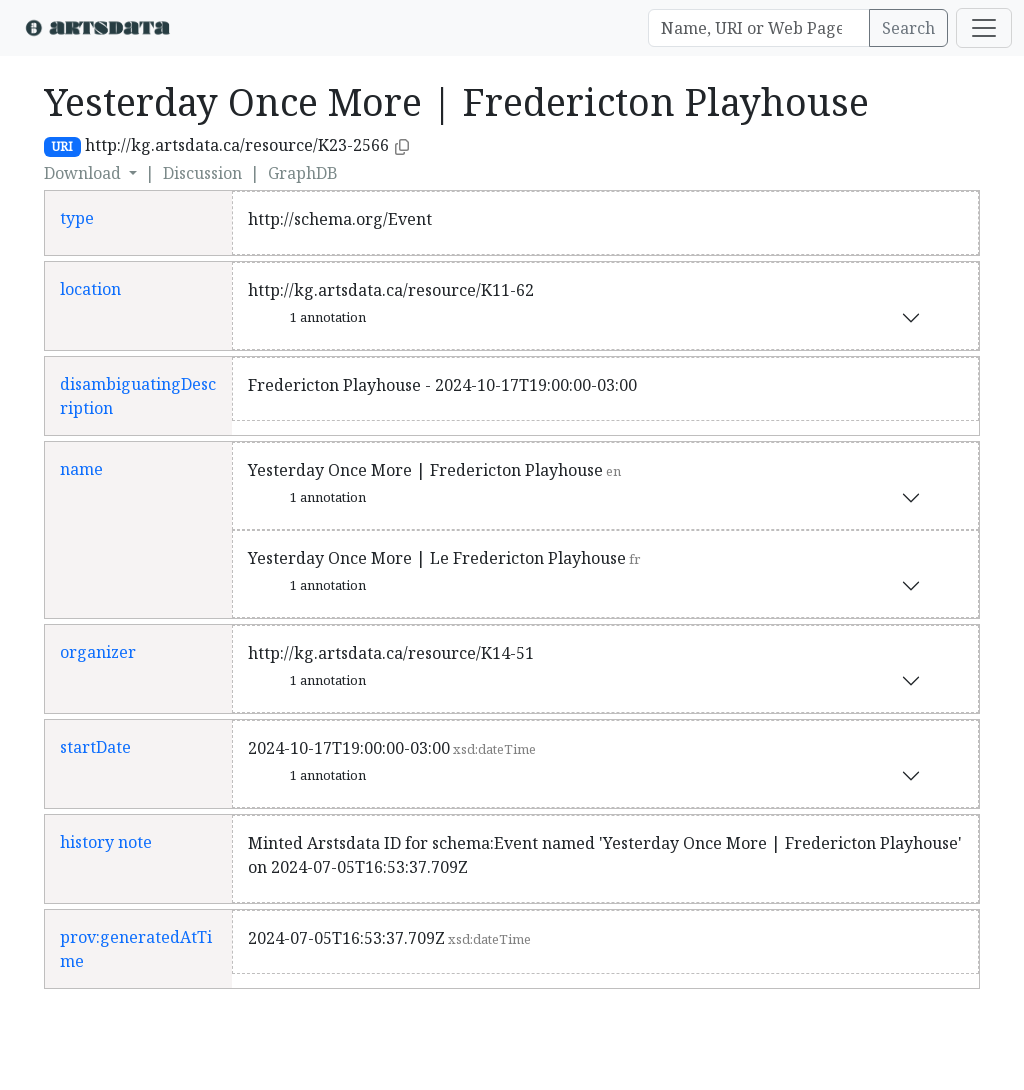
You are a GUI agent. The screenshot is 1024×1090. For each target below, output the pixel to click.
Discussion (202, 173)
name (81, 469)
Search (908, 28)
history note (106, 842)
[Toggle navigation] (984, 28)
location (90, 289)
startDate (95, 747)
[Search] (759, 28)
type (77, 218)
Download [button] (84, 173)
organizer (98, 652)
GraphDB (303, 173)
